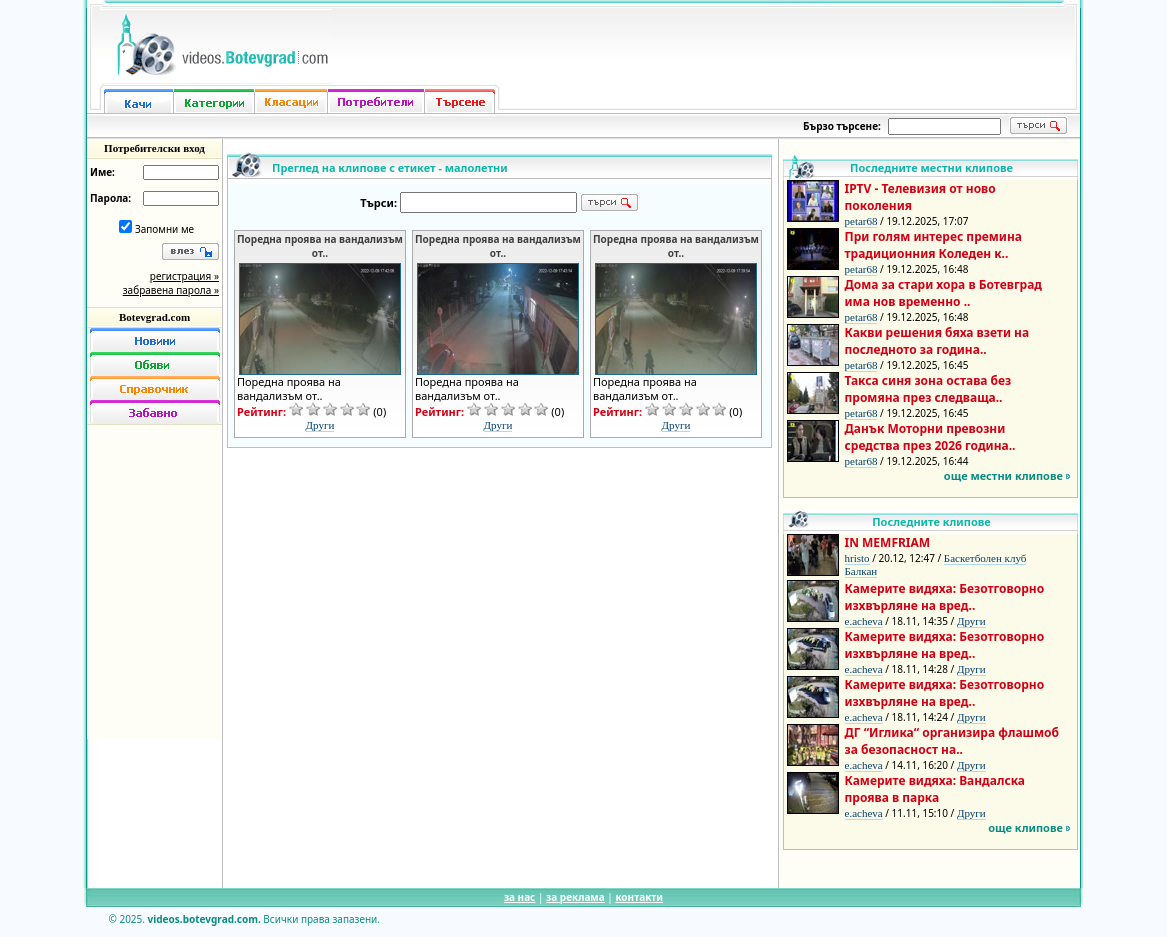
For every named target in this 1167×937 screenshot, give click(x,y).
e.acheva (864, 621)
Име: (102, 172)
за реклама (575, 897)
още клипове (1025, 827)
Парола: (110, 198)
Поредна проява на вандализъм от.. (320, 246)
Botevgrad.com (154, 317)
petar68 (861, 221)
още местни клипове (1003, 475)
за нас (519, 897)
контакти (639, 897)
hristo (857, 558)
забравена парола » (171, 290)
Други (320, 425)
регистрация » (184, 276)
